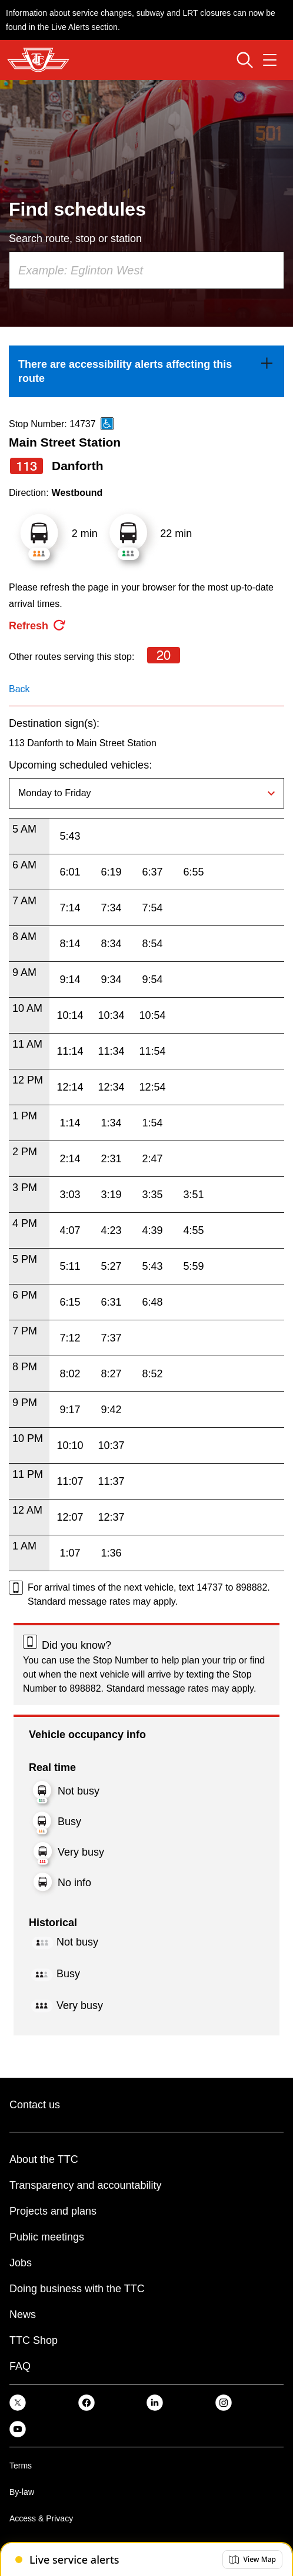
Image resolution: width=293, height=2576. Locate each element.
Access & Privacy (41, 2518)
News (22, 2314)
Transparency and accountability (85, 2185)
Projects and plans (52, 2211)
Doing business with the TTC (77, 2289)
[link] (146, 371)
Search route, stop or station (75, 238)
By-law (21, 2492)
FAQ (20, 2366)
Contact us (34, 2105)
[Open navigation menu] (269, 60)
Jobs (20, 2263)
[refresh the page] (37, 626)
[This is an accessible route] (107, 423)
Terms (20, 2465)
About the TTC (43, 2159)
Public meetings (46, 2237)
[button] (252, 2559)
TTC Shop (33, 2340)
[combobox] (146, 270)
